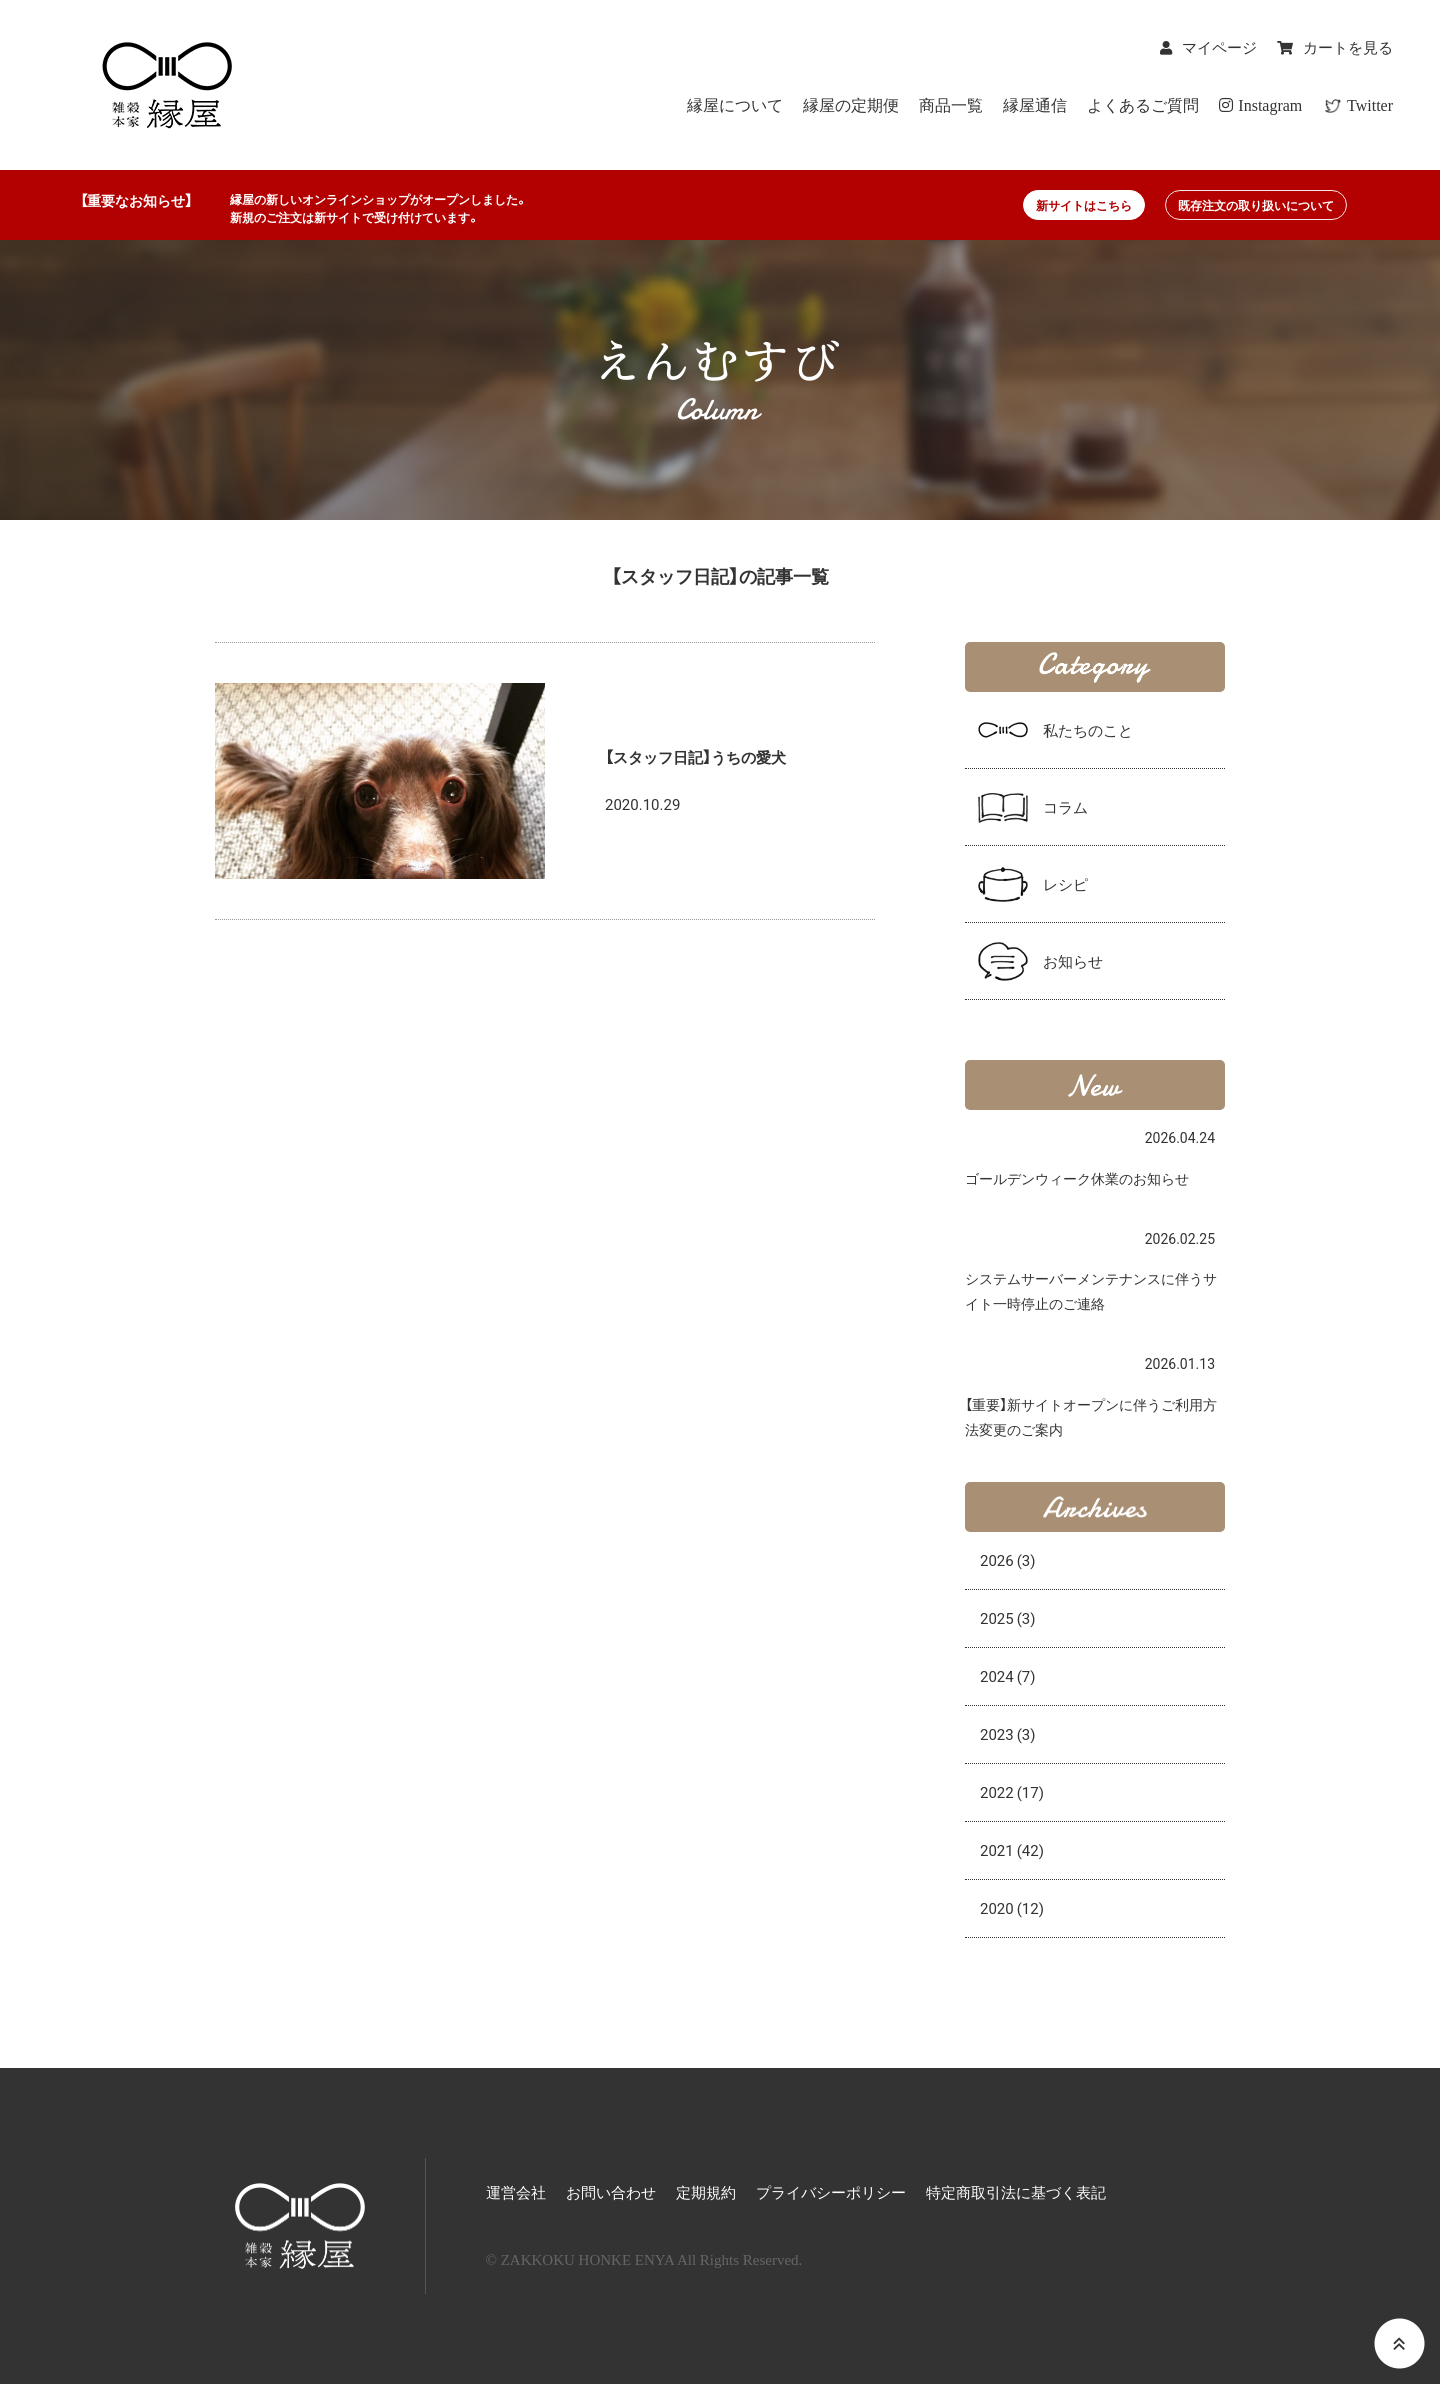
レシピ (1065, 884)
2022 (1012, 1792)
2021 (1012, 1850)
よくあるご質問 (1143, 105)
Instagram (1260, 105)
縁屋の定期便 (851, 105)
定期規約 (706, 2193)
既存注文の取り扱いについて (1256, 205)
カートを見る (1348, 48)
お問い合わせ (611, 2193)
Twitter (1368, 105)
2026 (1008, 1560)
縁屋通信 (1035, 105)
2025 (1008, 1618)
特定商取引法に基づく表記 (1016, 2193)
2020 (1012, 1908)
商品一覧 (951, 105)
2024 (1008, 1676)
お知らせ (1073, 961)
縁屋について (735, 105)
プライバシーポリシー (831, 2193)
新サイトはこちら (1084, 205)
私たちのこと (1088, 730)
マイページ (1219, 48)
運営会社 (516, 2193)
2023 (1008, 1734)
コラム (1065, 807)
